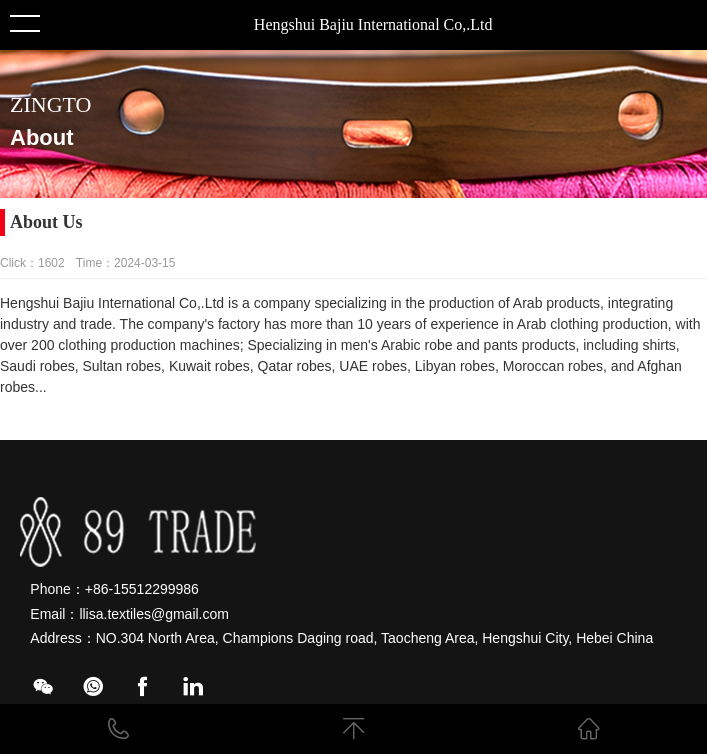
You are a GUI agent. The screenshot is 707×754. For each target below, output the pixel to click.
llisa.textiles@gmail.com (154, 614)
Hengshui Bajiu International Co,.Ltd (373, 24)
